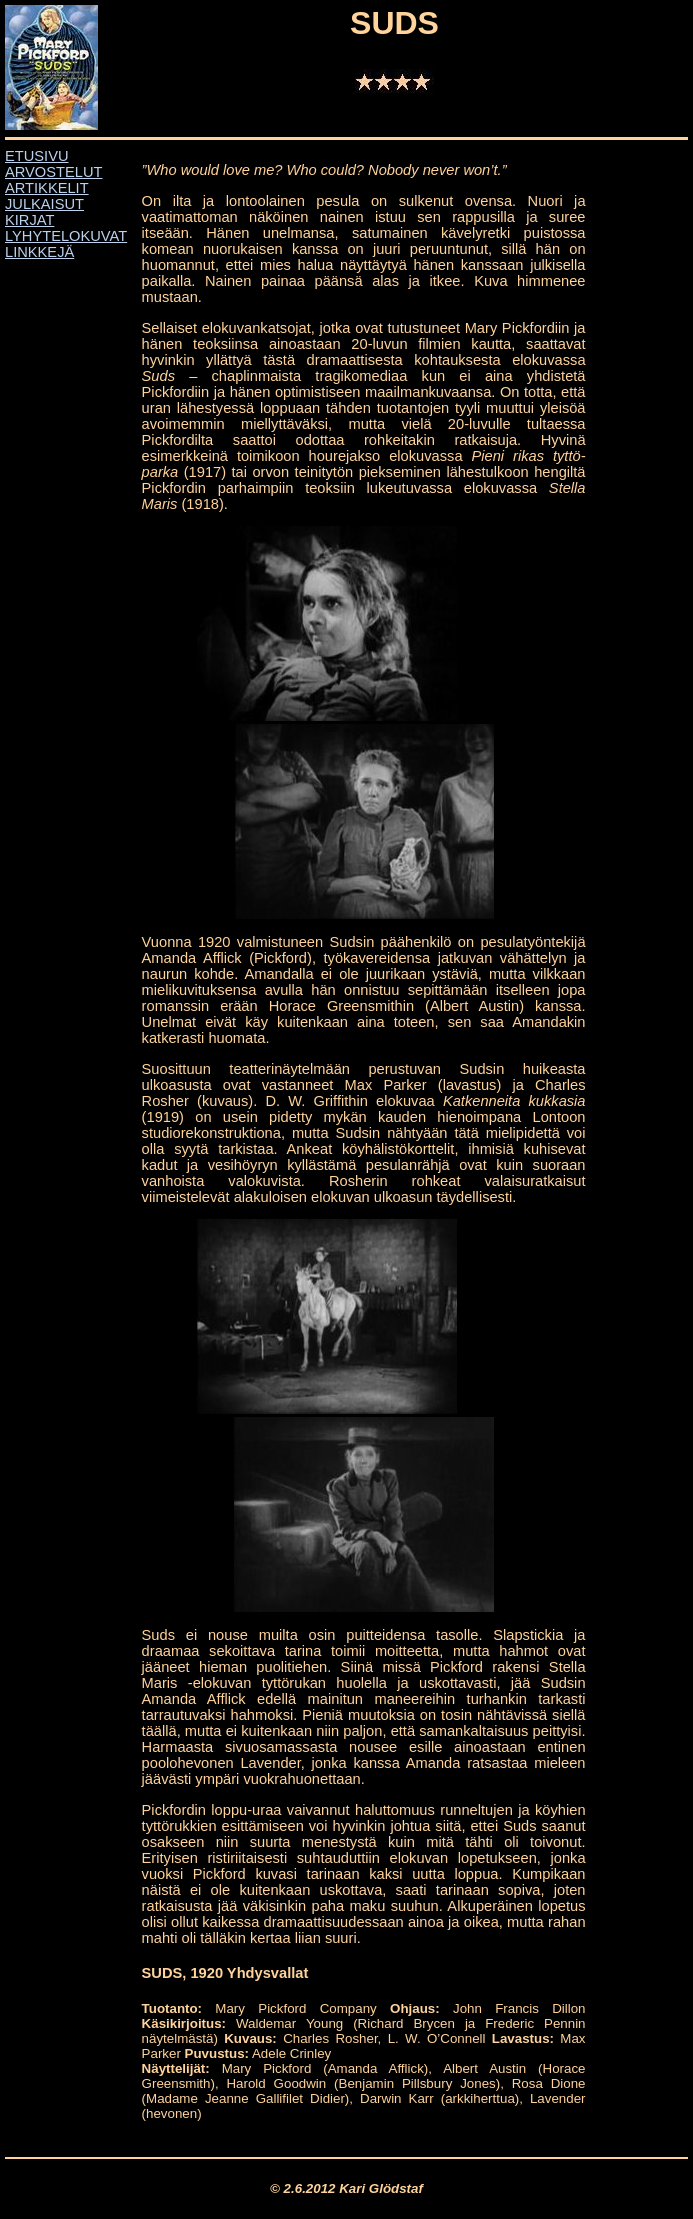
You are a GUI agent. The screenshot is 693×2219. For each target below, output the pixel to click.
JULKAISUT (44, 204)
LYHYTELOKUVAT (66, 236)
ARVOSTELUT (53, 172)
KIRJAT (29, 220)
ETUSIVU (37, 156)
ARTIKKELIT (47, 188)
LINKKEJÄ (39, 252)
